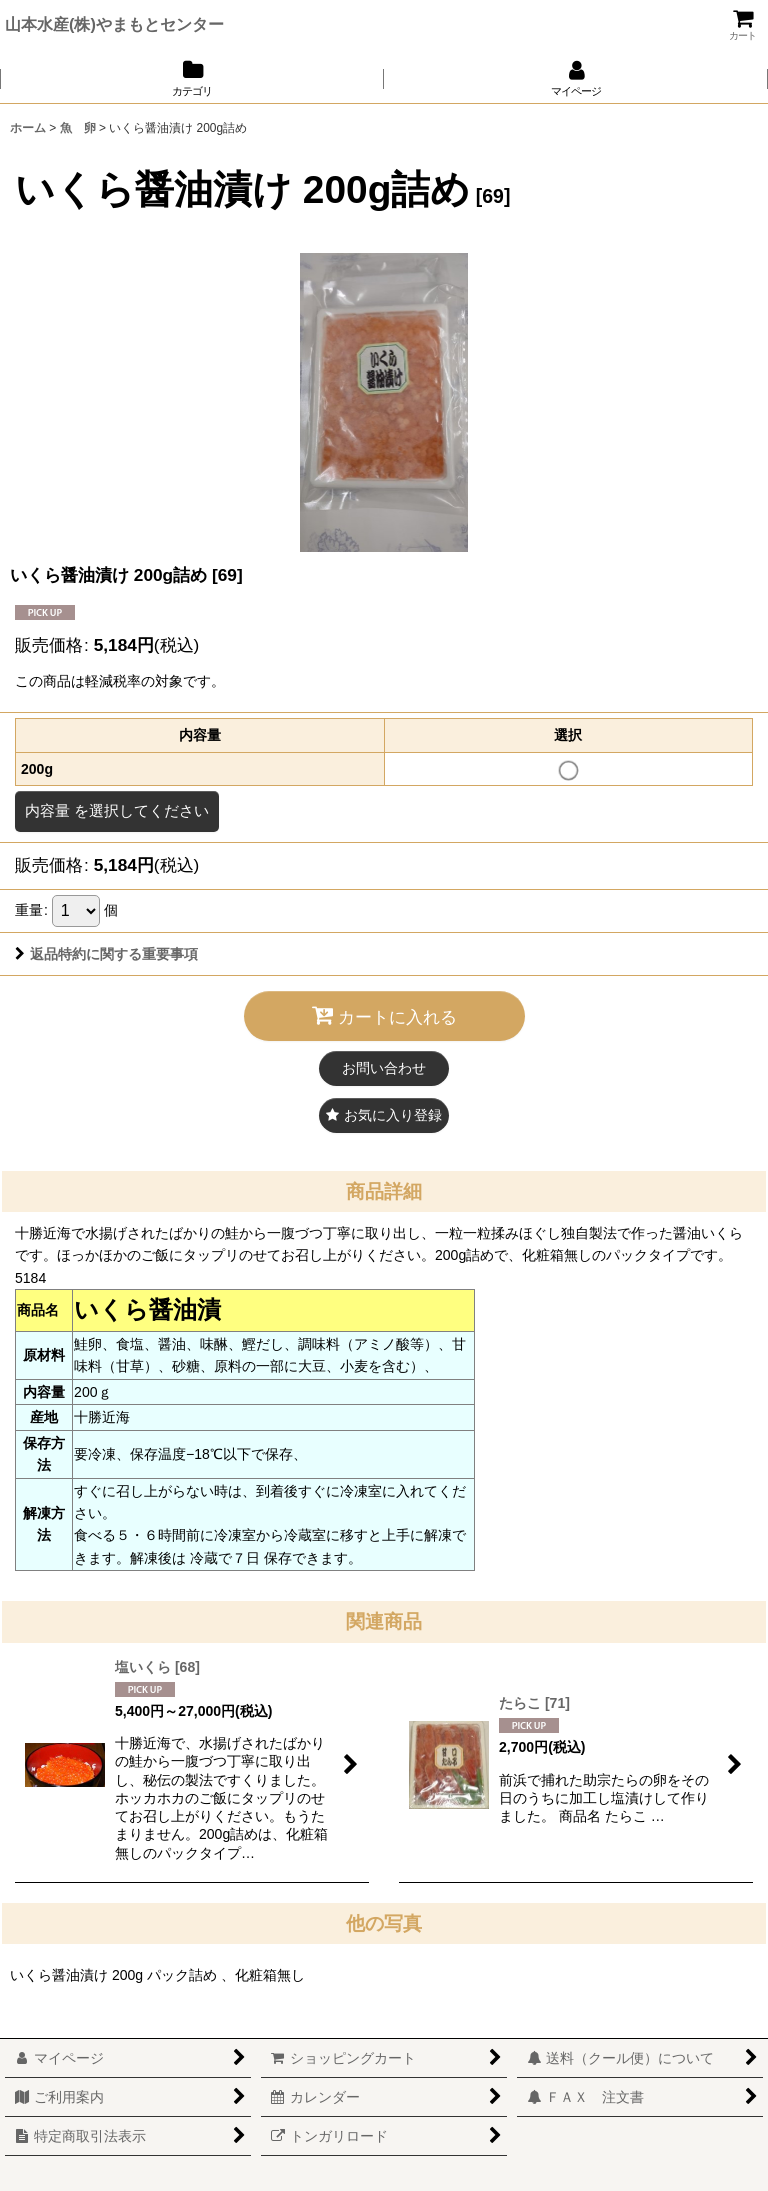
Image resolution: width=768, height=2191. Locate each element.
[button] (384, 1115)
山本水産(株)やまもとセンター (114, 24)
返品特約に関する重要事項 (106, 954)
